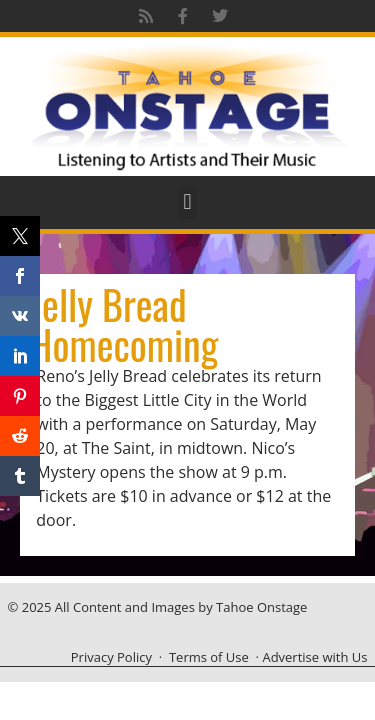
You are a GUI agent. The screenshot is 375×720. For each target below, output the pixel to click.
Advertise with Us (314, 657)
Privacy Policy (111, 657)
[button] (187, 202)
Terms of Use (209, 657)
